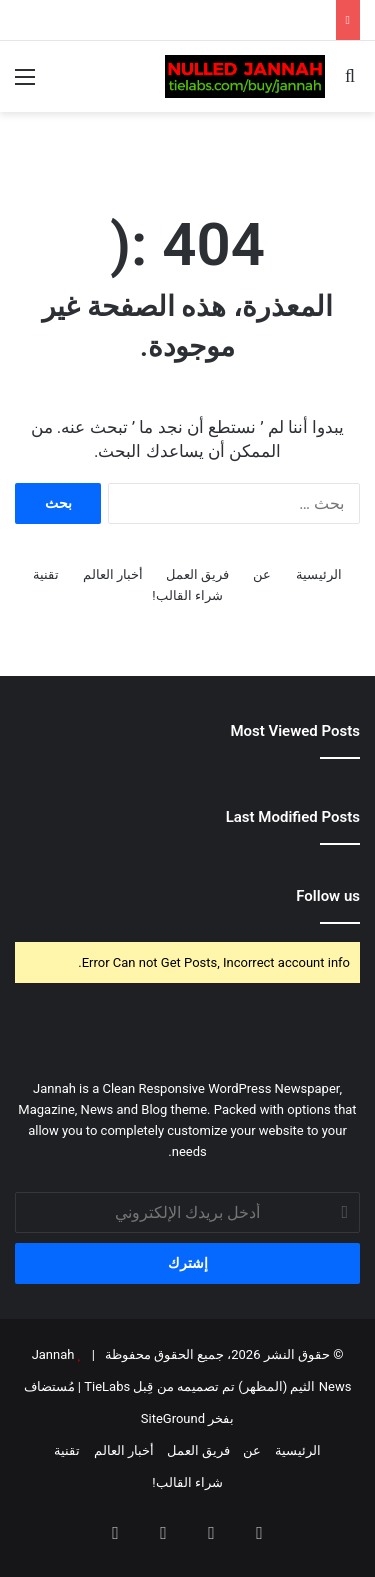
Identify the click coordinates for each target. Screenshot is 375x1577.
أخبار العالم (113, 574)
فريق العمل (197, 574)
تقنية (46, 574)
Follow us (328, 896)
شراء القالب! (187, 595)
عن (262, 574)
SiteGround (173, 1418)
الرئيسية (319, 574)
